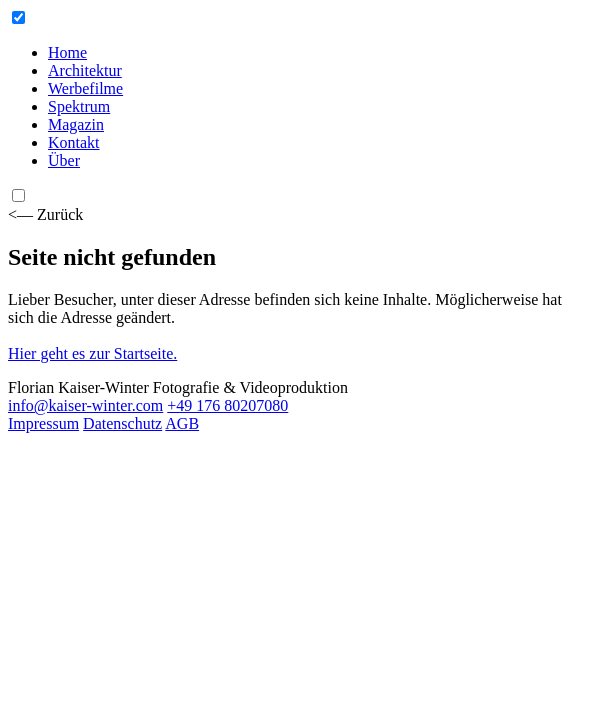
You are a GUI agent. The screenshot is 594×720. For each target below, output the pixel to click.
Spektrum (79, 106)
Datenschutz (122, 423)
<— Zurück (45, 214)
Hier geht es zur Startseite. (92, 353)
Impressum (43, 423)
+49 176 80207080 (227, 405)
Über (64, 160)
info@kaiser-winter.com (85, 405)
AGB (182, 423)
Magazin (76, 124)
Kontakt (74, 142)
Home (67, 52)
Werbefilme (85, 88)
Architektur (85, 70)
